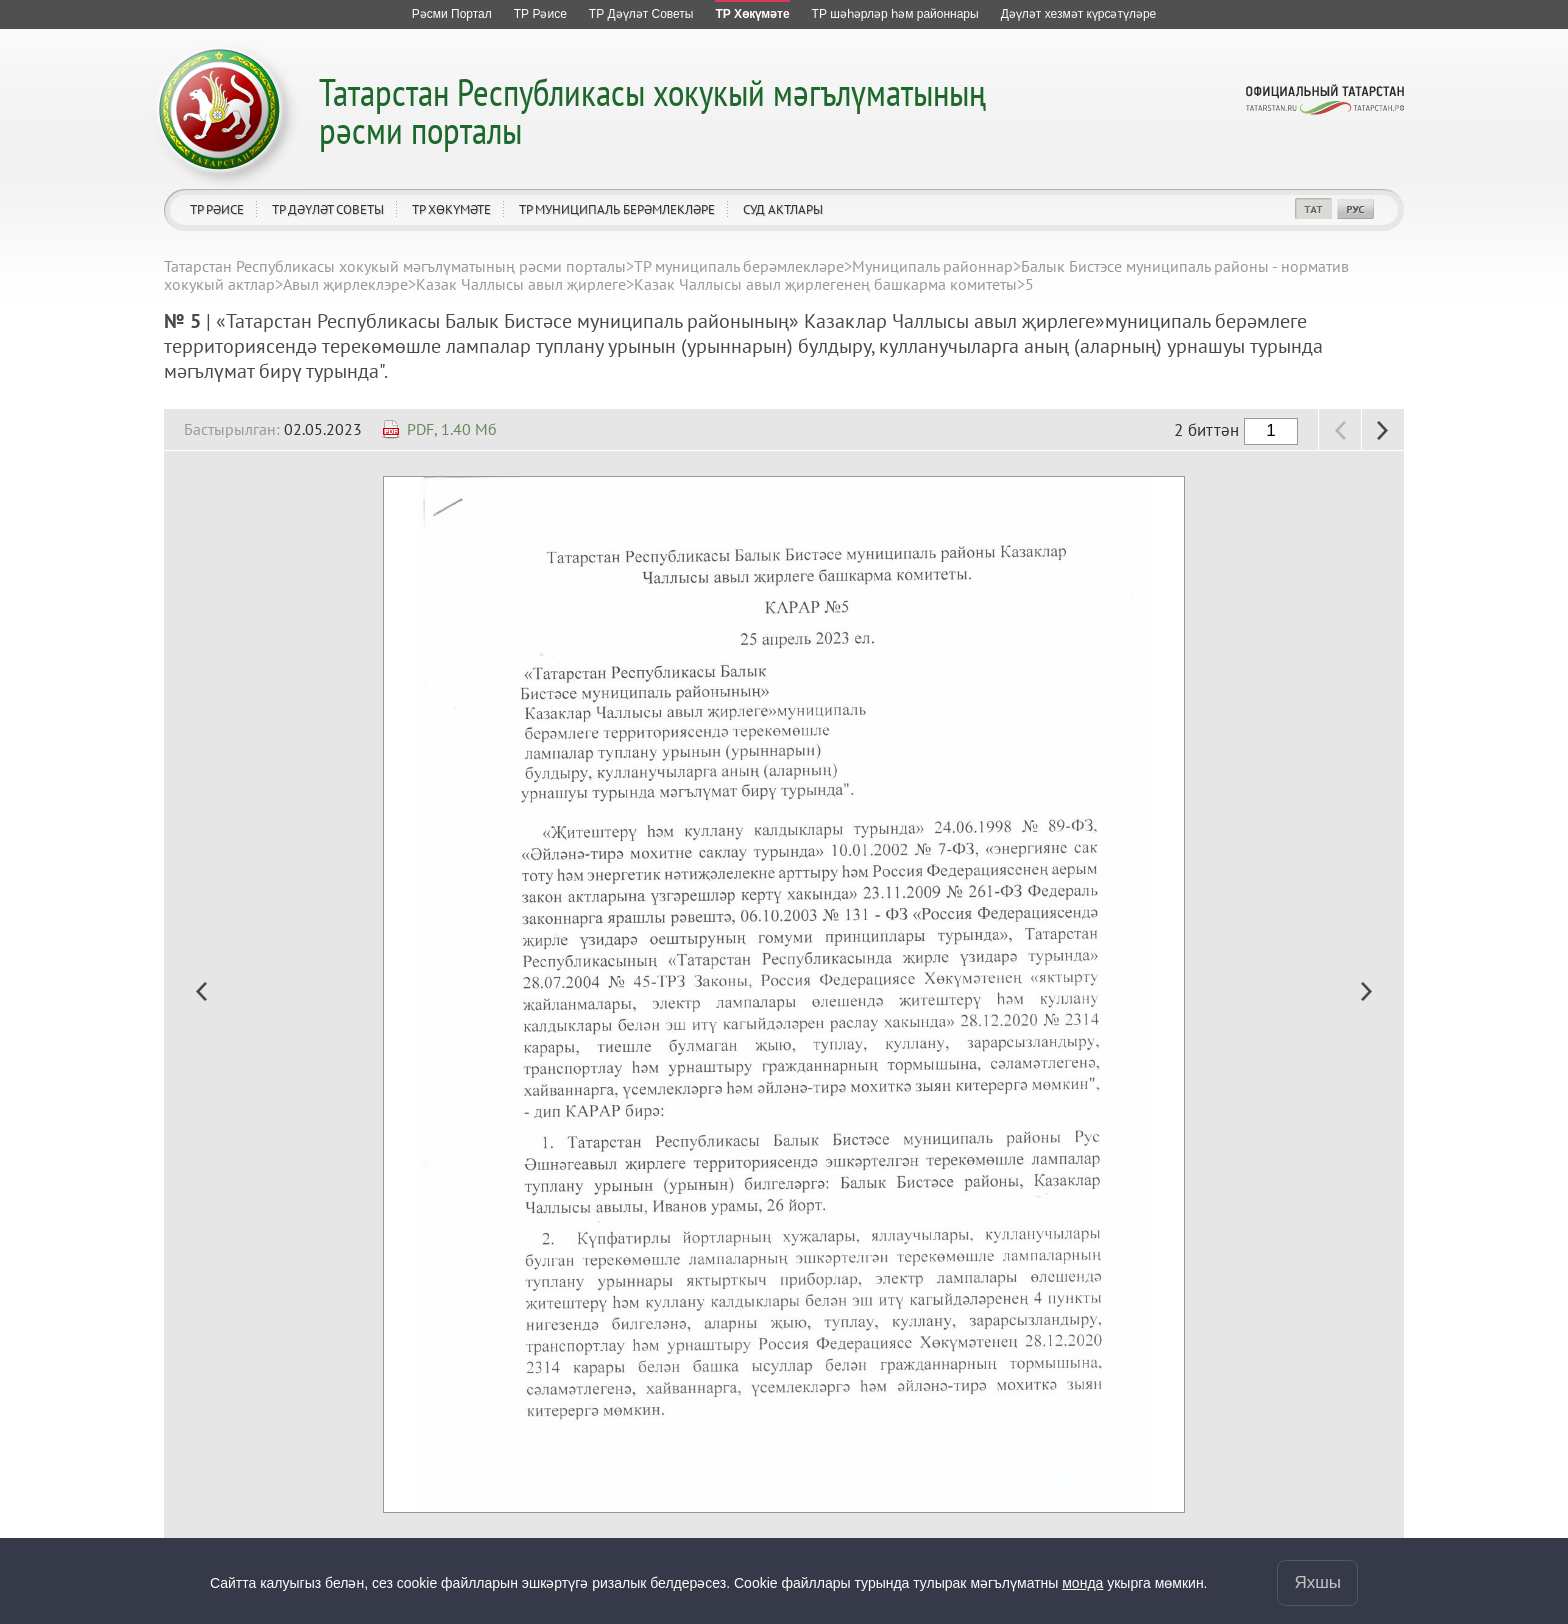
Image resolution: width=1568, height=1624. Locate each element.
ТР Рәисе (217, 209)
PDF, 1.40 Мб (452, 429)
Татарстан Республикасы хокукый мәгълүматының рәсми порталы (652, 110)
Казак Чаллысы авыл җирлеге (521, 284)
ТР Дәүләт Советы (328, 209)
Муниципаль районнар (932, 266)
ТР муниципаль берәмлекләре (617, 209)
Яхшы (1317, 1582)
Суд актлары (783, 209)
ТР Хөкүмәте (451, 209)
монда (1082, 1583)
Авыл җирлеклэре (345, 284)
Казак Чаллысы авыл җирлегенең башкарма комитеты (825, 284)
